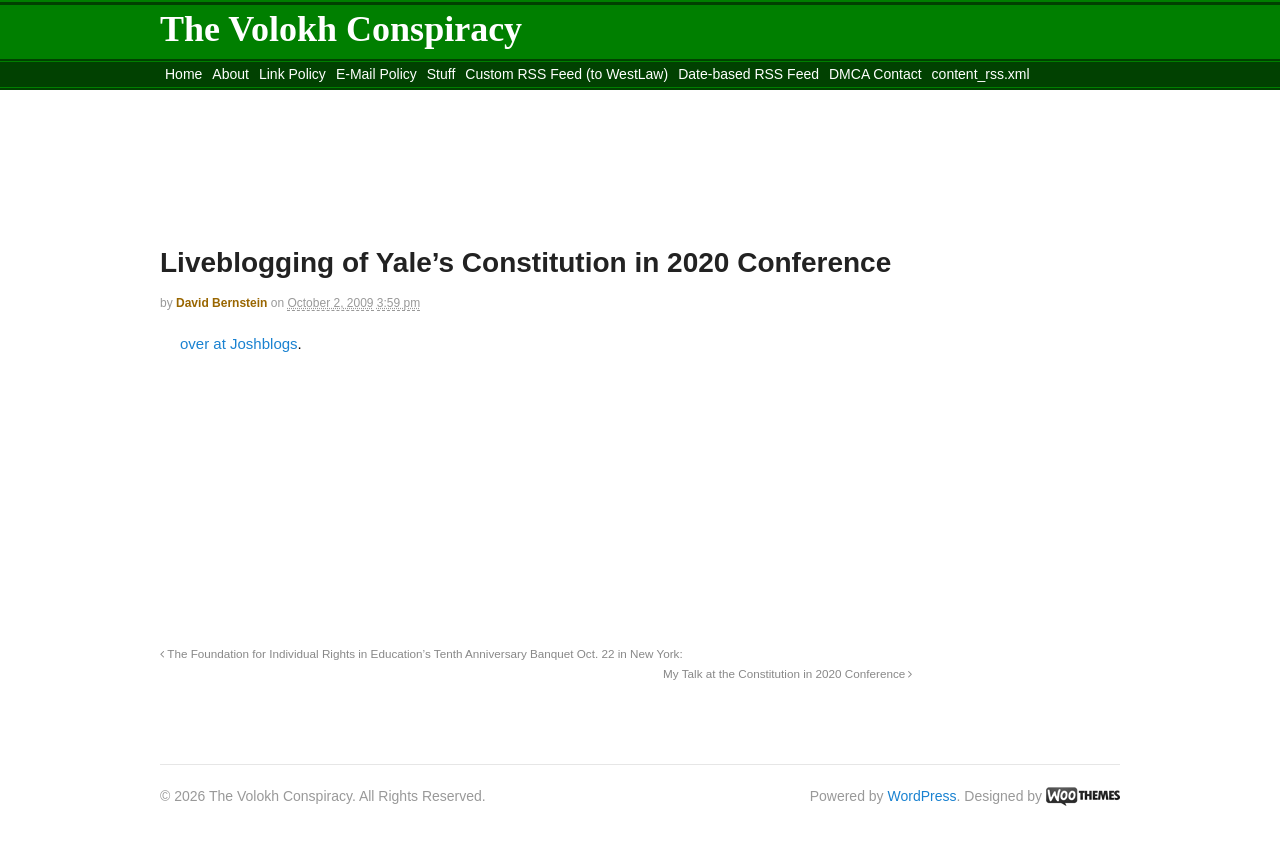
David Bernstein (221, 303)
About (230, 74)
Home (183, 74)
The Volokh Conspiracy (341, 29)
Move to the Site (270, 99)
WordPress (922, 796)
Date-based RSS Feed (748, 74)
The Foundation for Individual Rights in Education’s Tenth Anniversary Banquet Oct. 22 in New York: (421, 653)
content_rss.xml (981, 74)
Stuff (441, 74)
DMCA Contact (875, 74)
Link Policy (292, 74)
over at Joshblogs (239, 343)
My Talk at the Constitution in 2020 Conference (787, 673)
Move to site (450, 99)
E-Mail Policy (376, 74)
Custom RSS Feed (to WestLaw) (566, 74)
